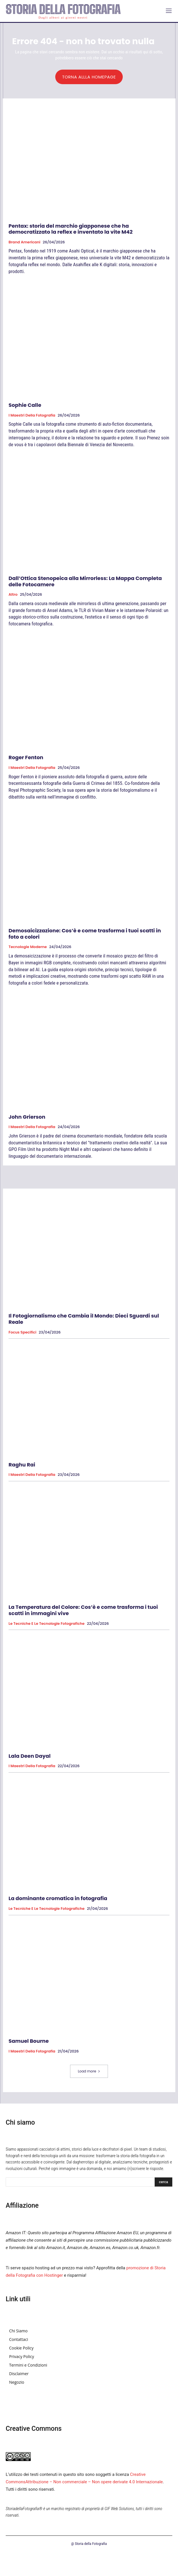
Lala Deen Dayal (30, 1755)
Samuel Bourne (29, 2040)
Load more (89, 2071)
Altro (13, 594)
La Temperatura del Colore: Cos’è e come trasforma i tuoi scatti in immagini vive (83, 1610)
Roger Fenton (26, 757)
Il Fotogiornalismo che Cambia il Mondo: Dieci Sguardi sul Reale (84, 1319)
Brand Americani (24, 242)
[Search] (163, 2182)
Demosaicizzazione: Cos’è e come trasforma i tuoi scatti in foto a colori (85, 933)
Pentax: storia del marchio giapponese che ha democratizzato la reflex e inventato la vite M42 (70, 229)
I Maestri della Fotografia (32, 415)
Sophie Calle (25, 405)
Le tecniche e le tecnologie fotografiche (47, 1623)
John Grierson (27, 1116)
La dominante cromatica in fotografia (58, 1898)
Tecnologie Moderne (28, 947)
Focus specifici (22, 1332)
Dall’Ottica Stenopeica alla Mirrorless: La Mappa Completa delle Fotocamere (85, 581)
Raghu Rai (22, 1464)
